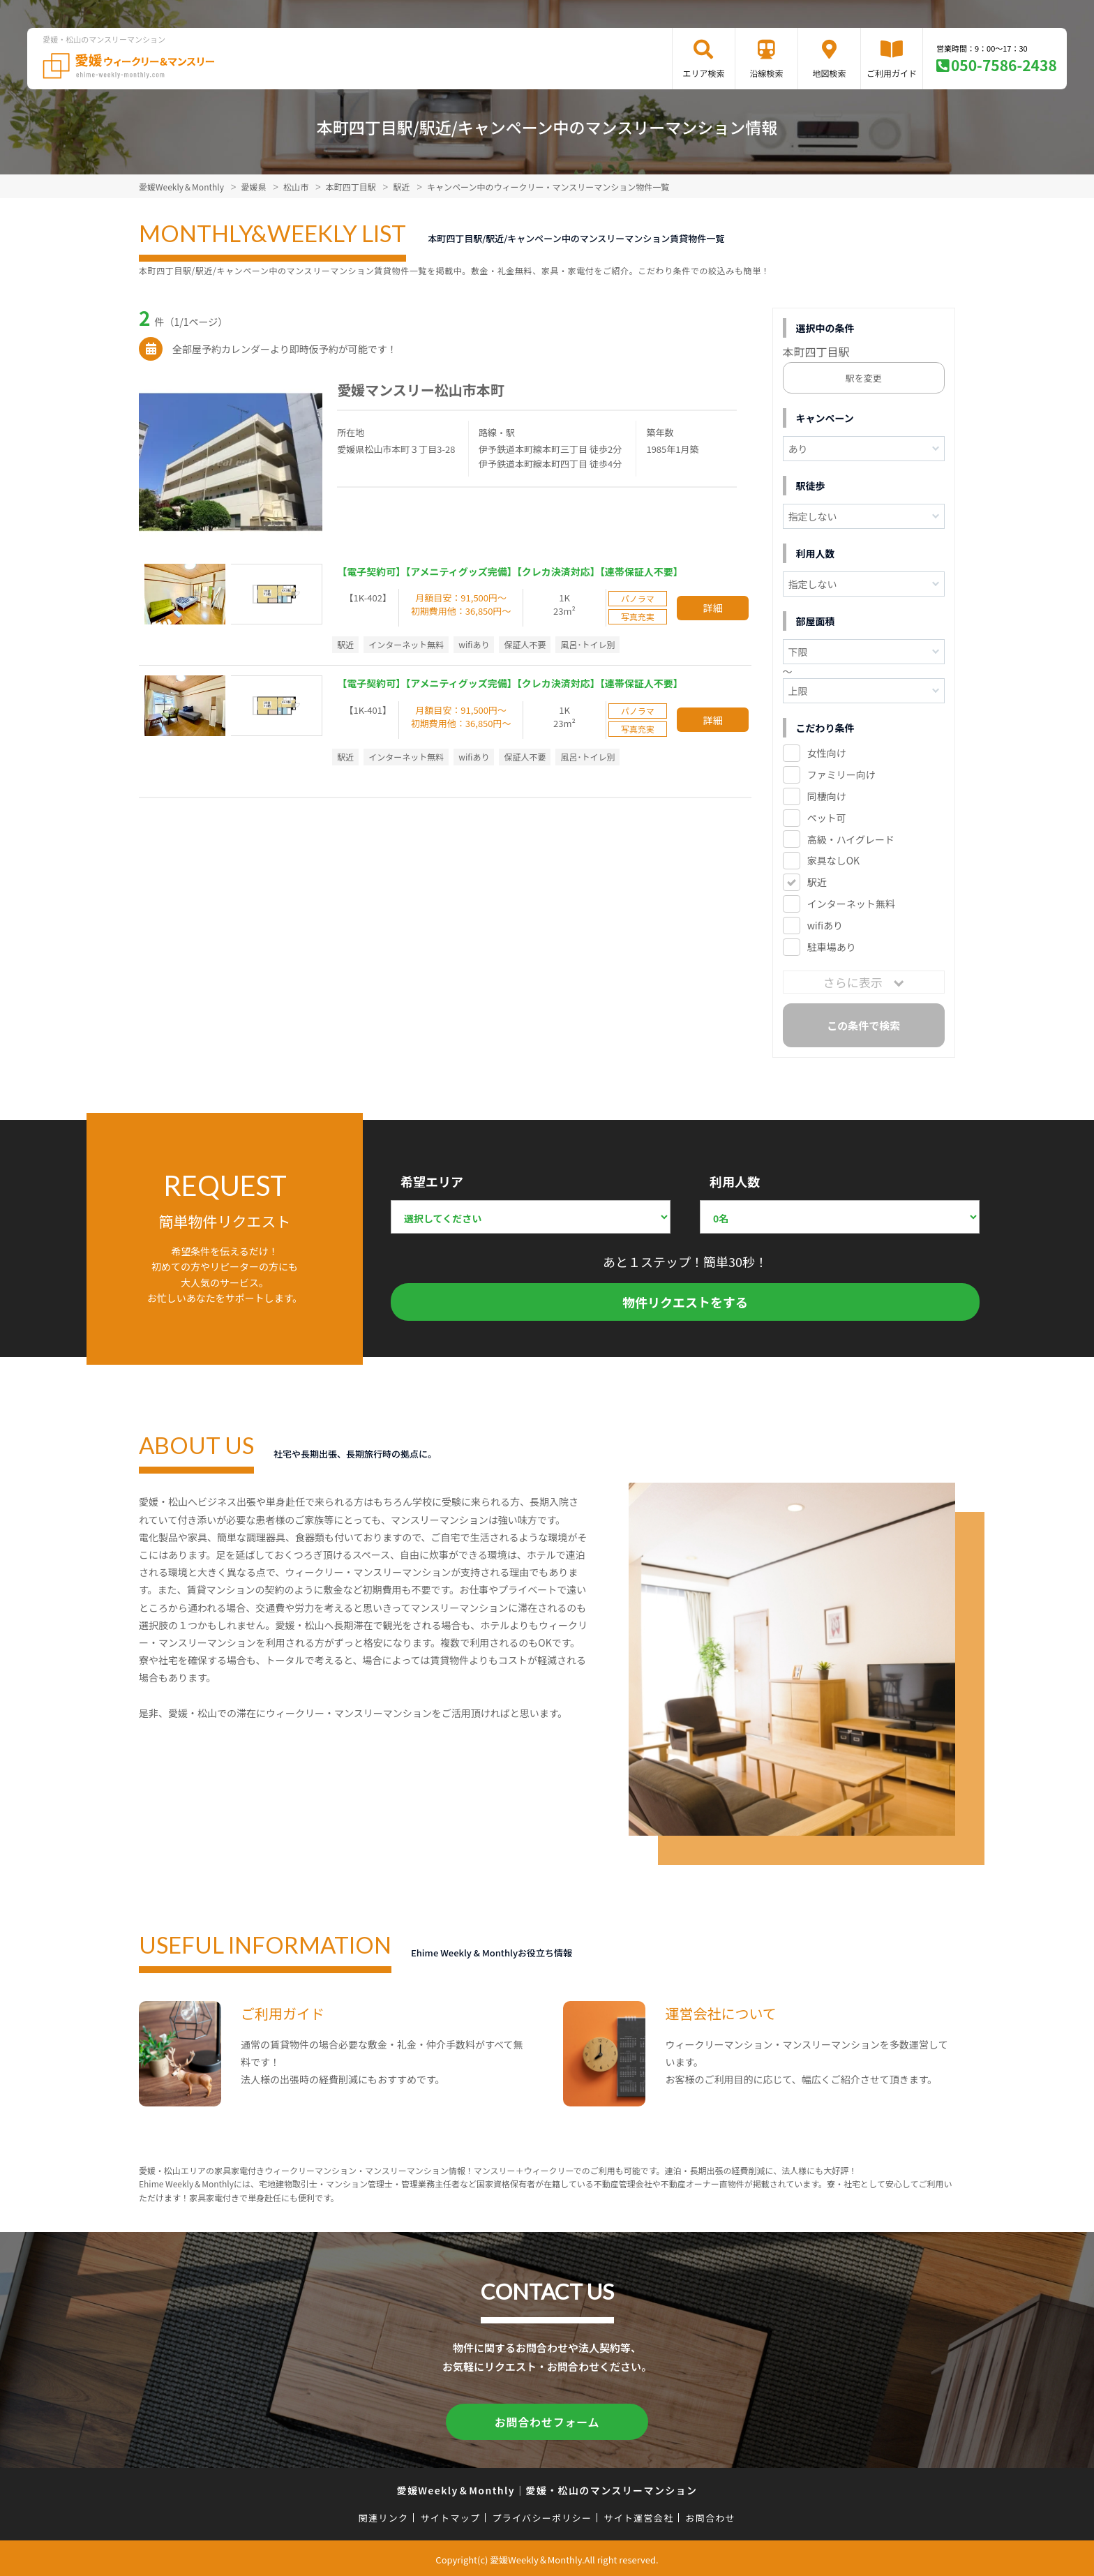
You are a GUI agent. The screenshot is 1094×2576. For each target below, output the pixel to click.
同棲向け (826, 796)
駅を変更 (864, 377)
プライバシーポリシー (542, 2514)
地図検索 (829, 73)
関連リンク (384, 2514)
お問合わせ (711, 2514)
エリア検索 (703, 73)
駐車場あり (831, 947)
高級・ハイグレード (850, 839)
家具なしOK (833, 860)
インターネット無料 (851, 904)
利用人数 (735, 1181)
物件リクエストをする (685, 1302)
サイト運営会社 (638, 2514)
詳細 (713, 608)
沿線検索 (766, 73)
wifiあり (825, 925)
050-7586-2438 (1004, 64)
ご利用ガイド (892, 73)
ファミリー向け (841, 774)
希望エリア (431, 1181)
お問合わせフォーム (547, 2420)
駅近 (817, 882)
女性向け (826, 753)
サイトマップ (451, 2514)
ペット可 (826, 818)
